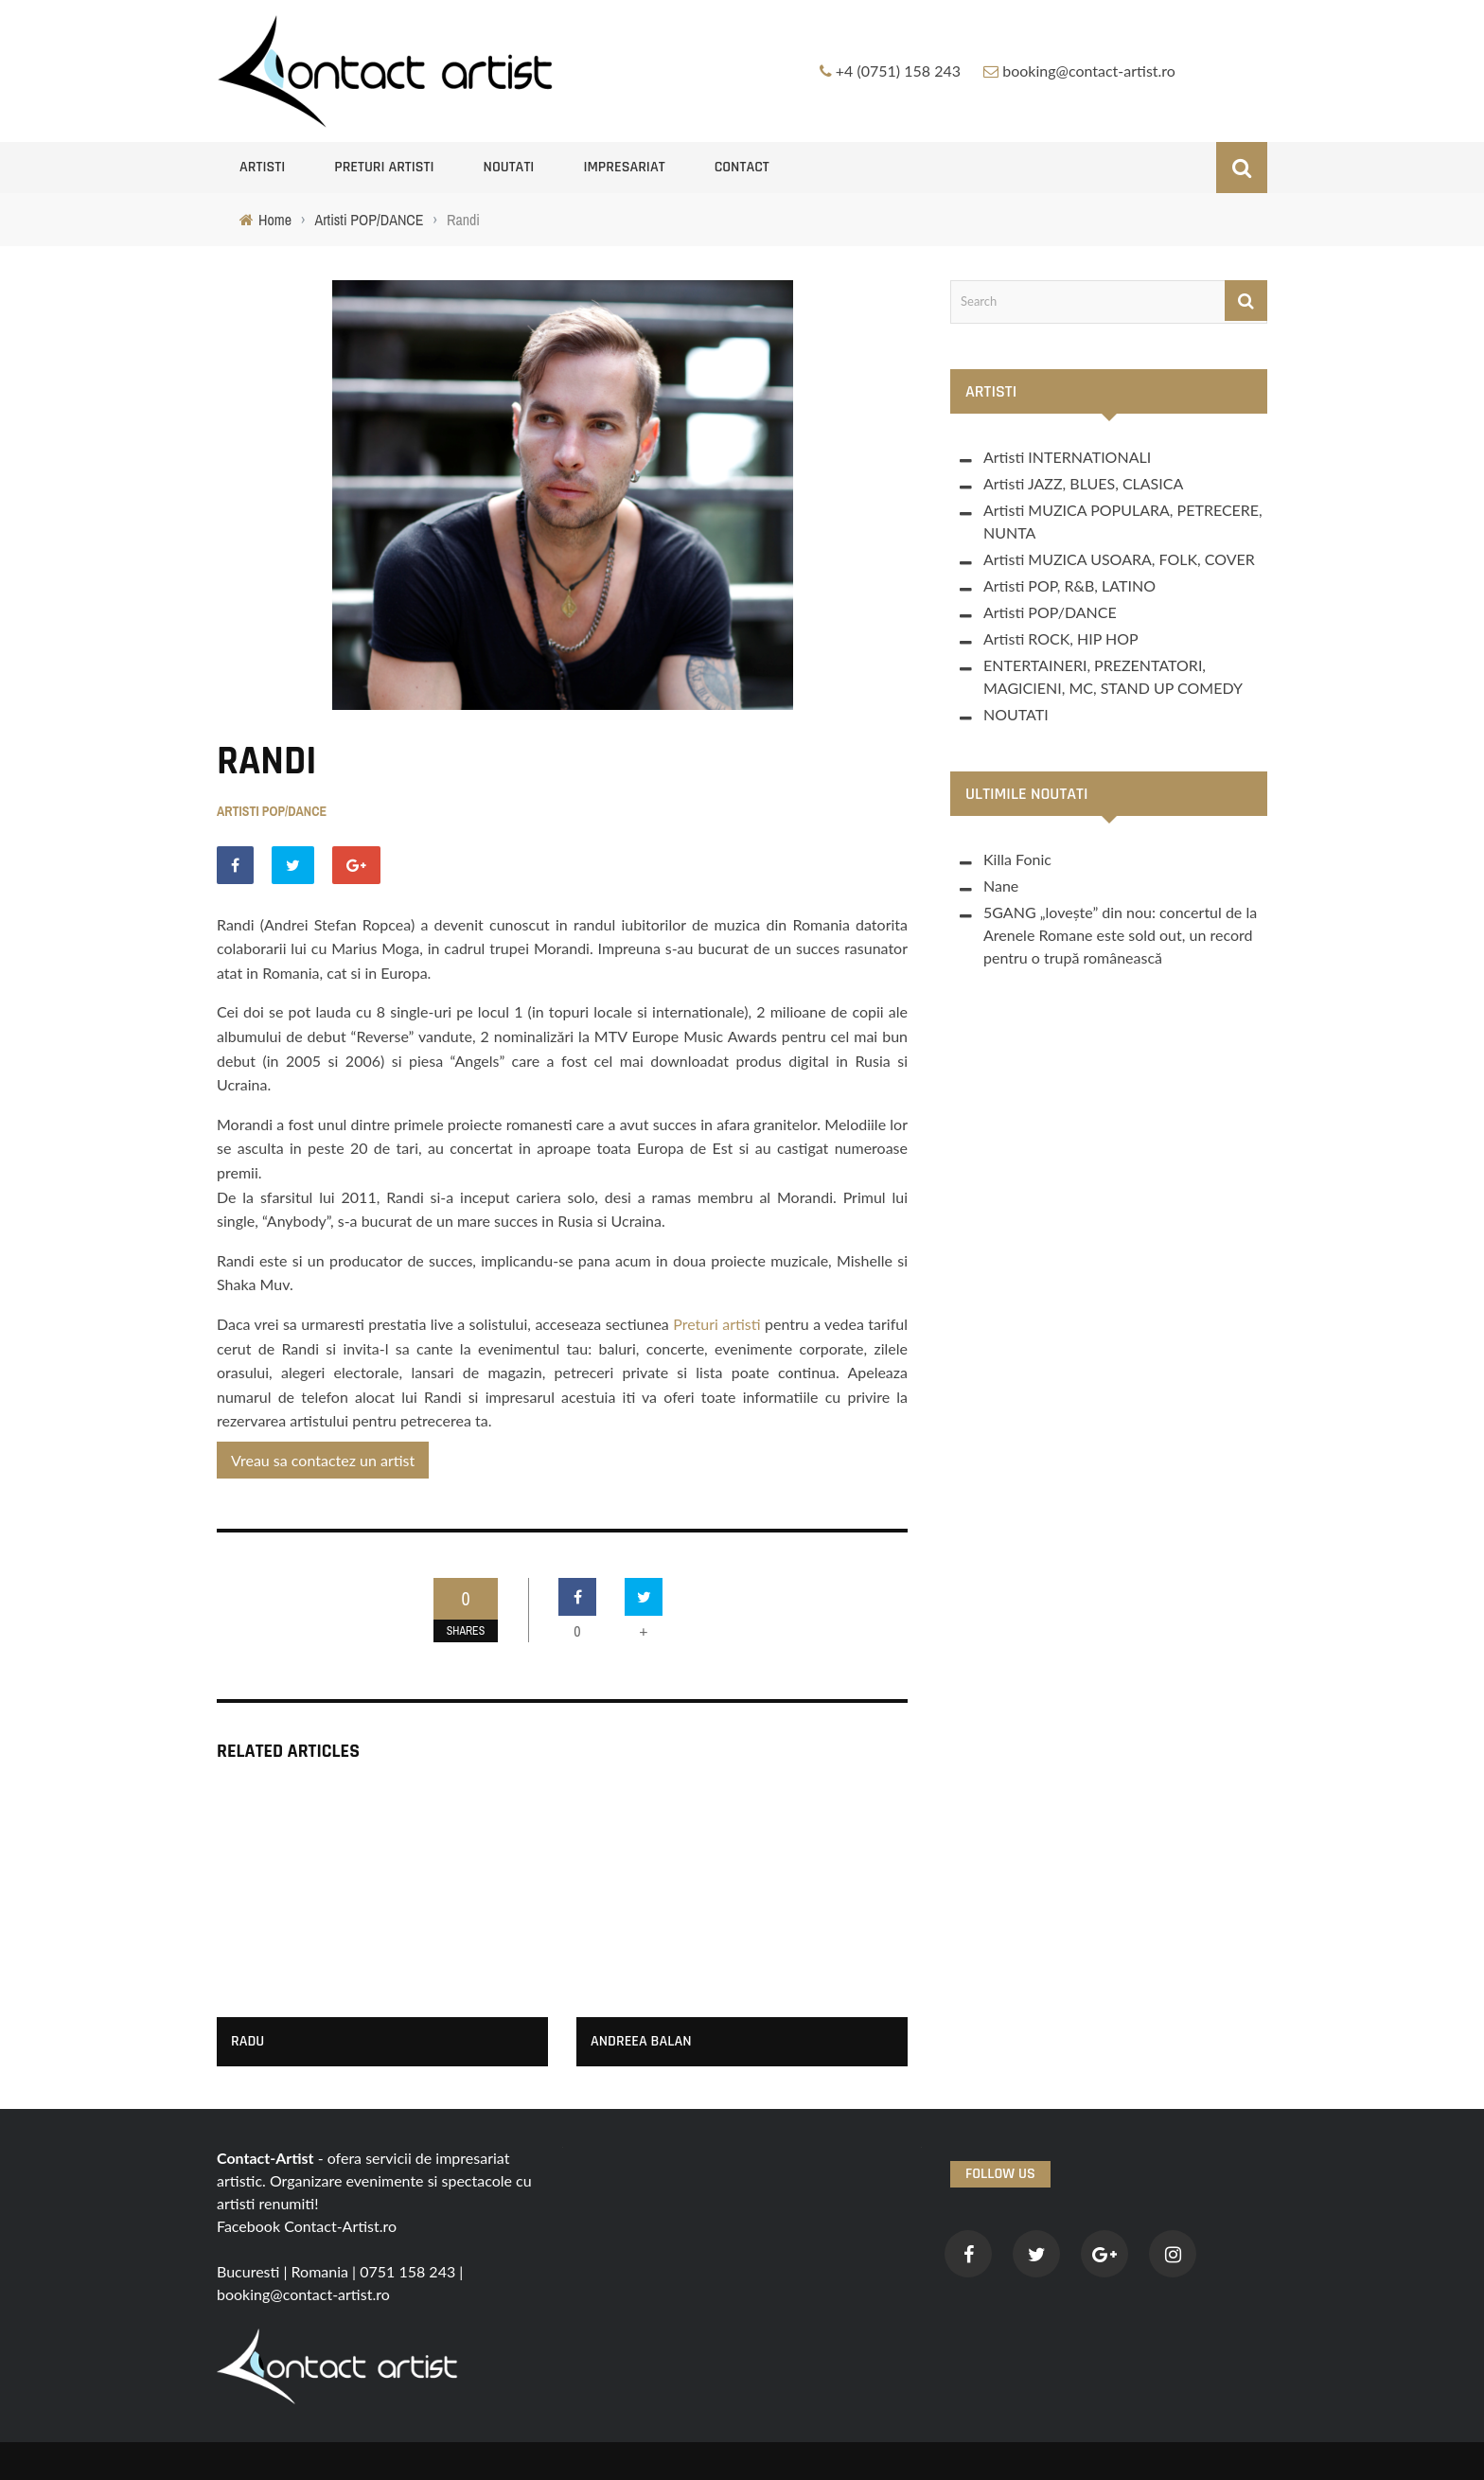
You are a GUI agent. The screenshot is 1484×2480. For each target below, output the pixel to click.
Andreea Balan (641, 2041)
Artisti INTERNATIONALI (1067, 457)
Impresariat (623, 167)
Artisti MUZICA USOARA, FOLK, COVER (1119, 559)
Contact (742, 167)
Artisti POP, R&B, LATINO (1069, 585)
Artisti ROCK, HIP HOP (1061, 638)
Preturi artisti (383, 167)
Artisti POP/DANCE (272, 811)
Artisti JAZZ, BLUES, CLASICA (1083, 483)
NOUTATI (509, 167)
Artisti (262, 167)
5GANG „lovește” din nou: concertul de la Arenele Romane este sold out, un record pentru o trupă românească (1120, 934)
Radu (247, 2041)
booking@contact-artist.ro (1088, 71)
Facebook (248, 2226)
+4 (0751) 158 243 (898, 71)
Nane (1000, 886)
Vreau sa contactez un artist (323, 1460)
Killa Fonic (1017, 859)
